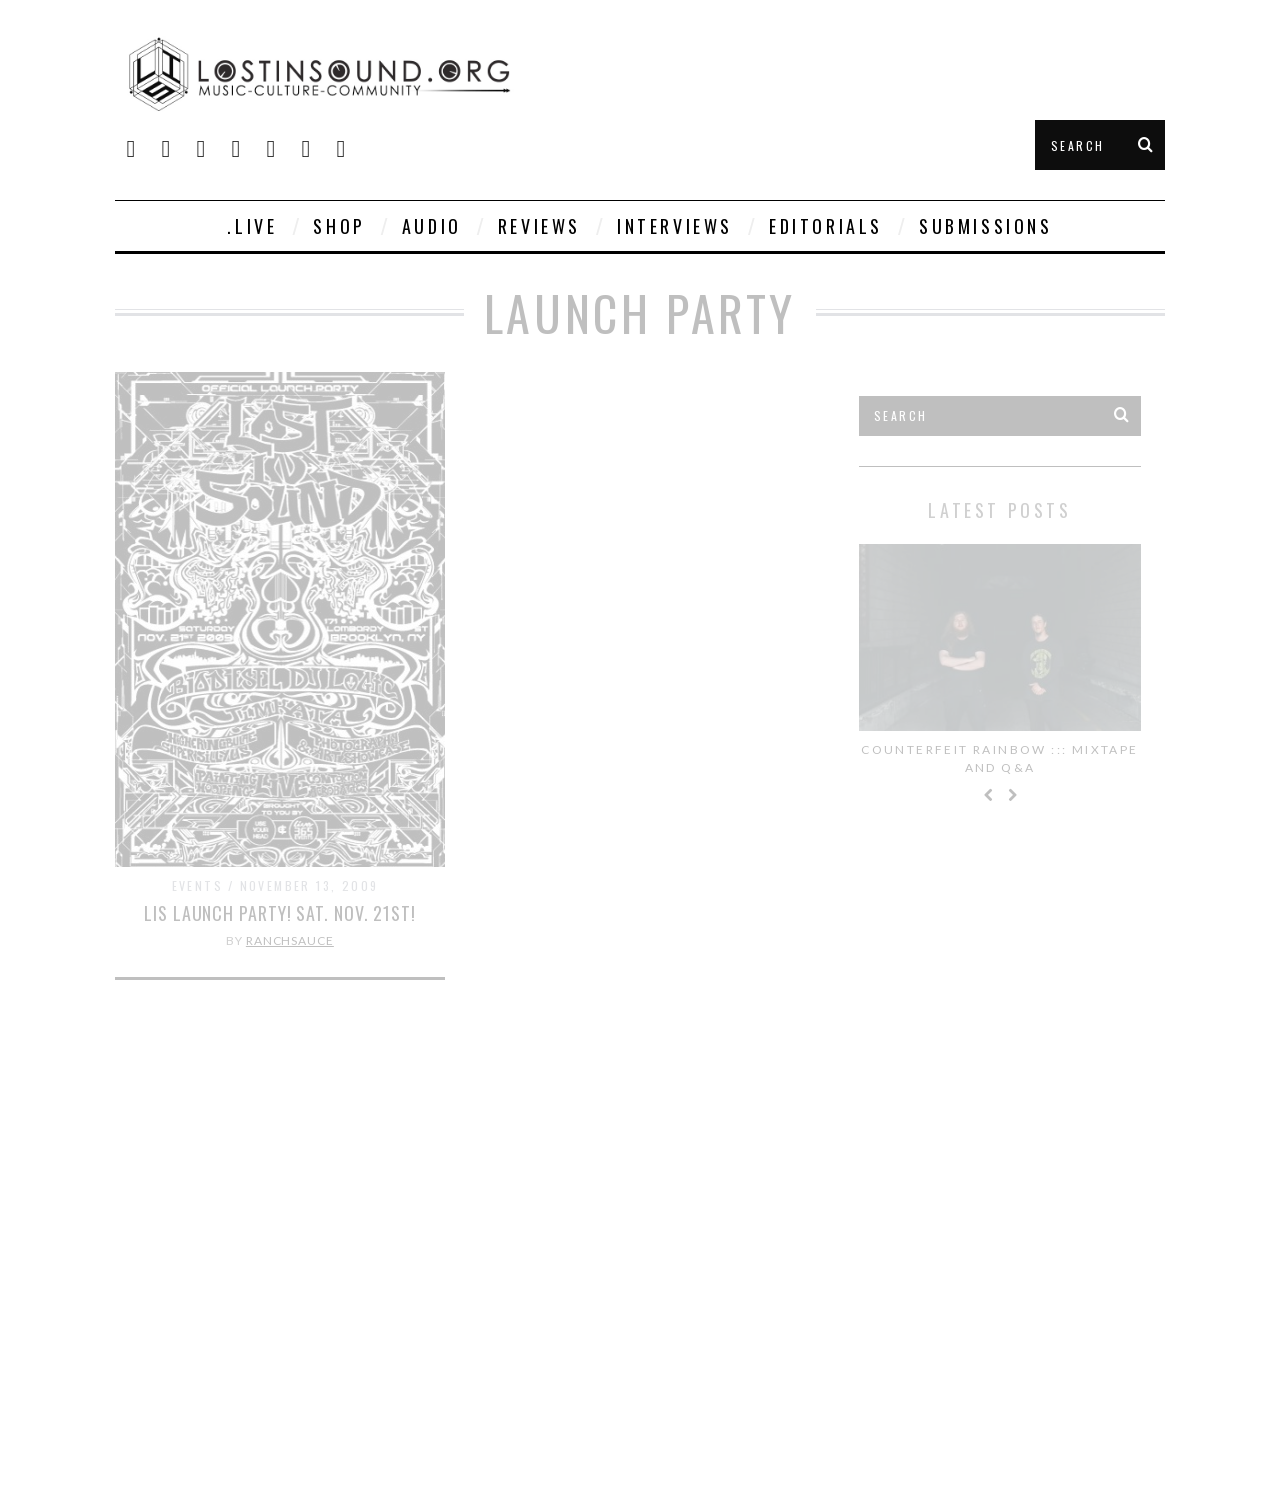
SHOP (339, 226)
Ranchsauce (290, 940)
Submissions (986, 226)
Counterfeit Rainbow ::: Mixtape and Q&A (999, 758)
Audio (432, 226)
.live (252, 226)
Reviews (539, 226)
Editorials (826, 226)
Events (197, 885)
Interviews (675, 226)
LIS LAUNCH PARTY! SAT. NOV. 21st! (280, 913)
